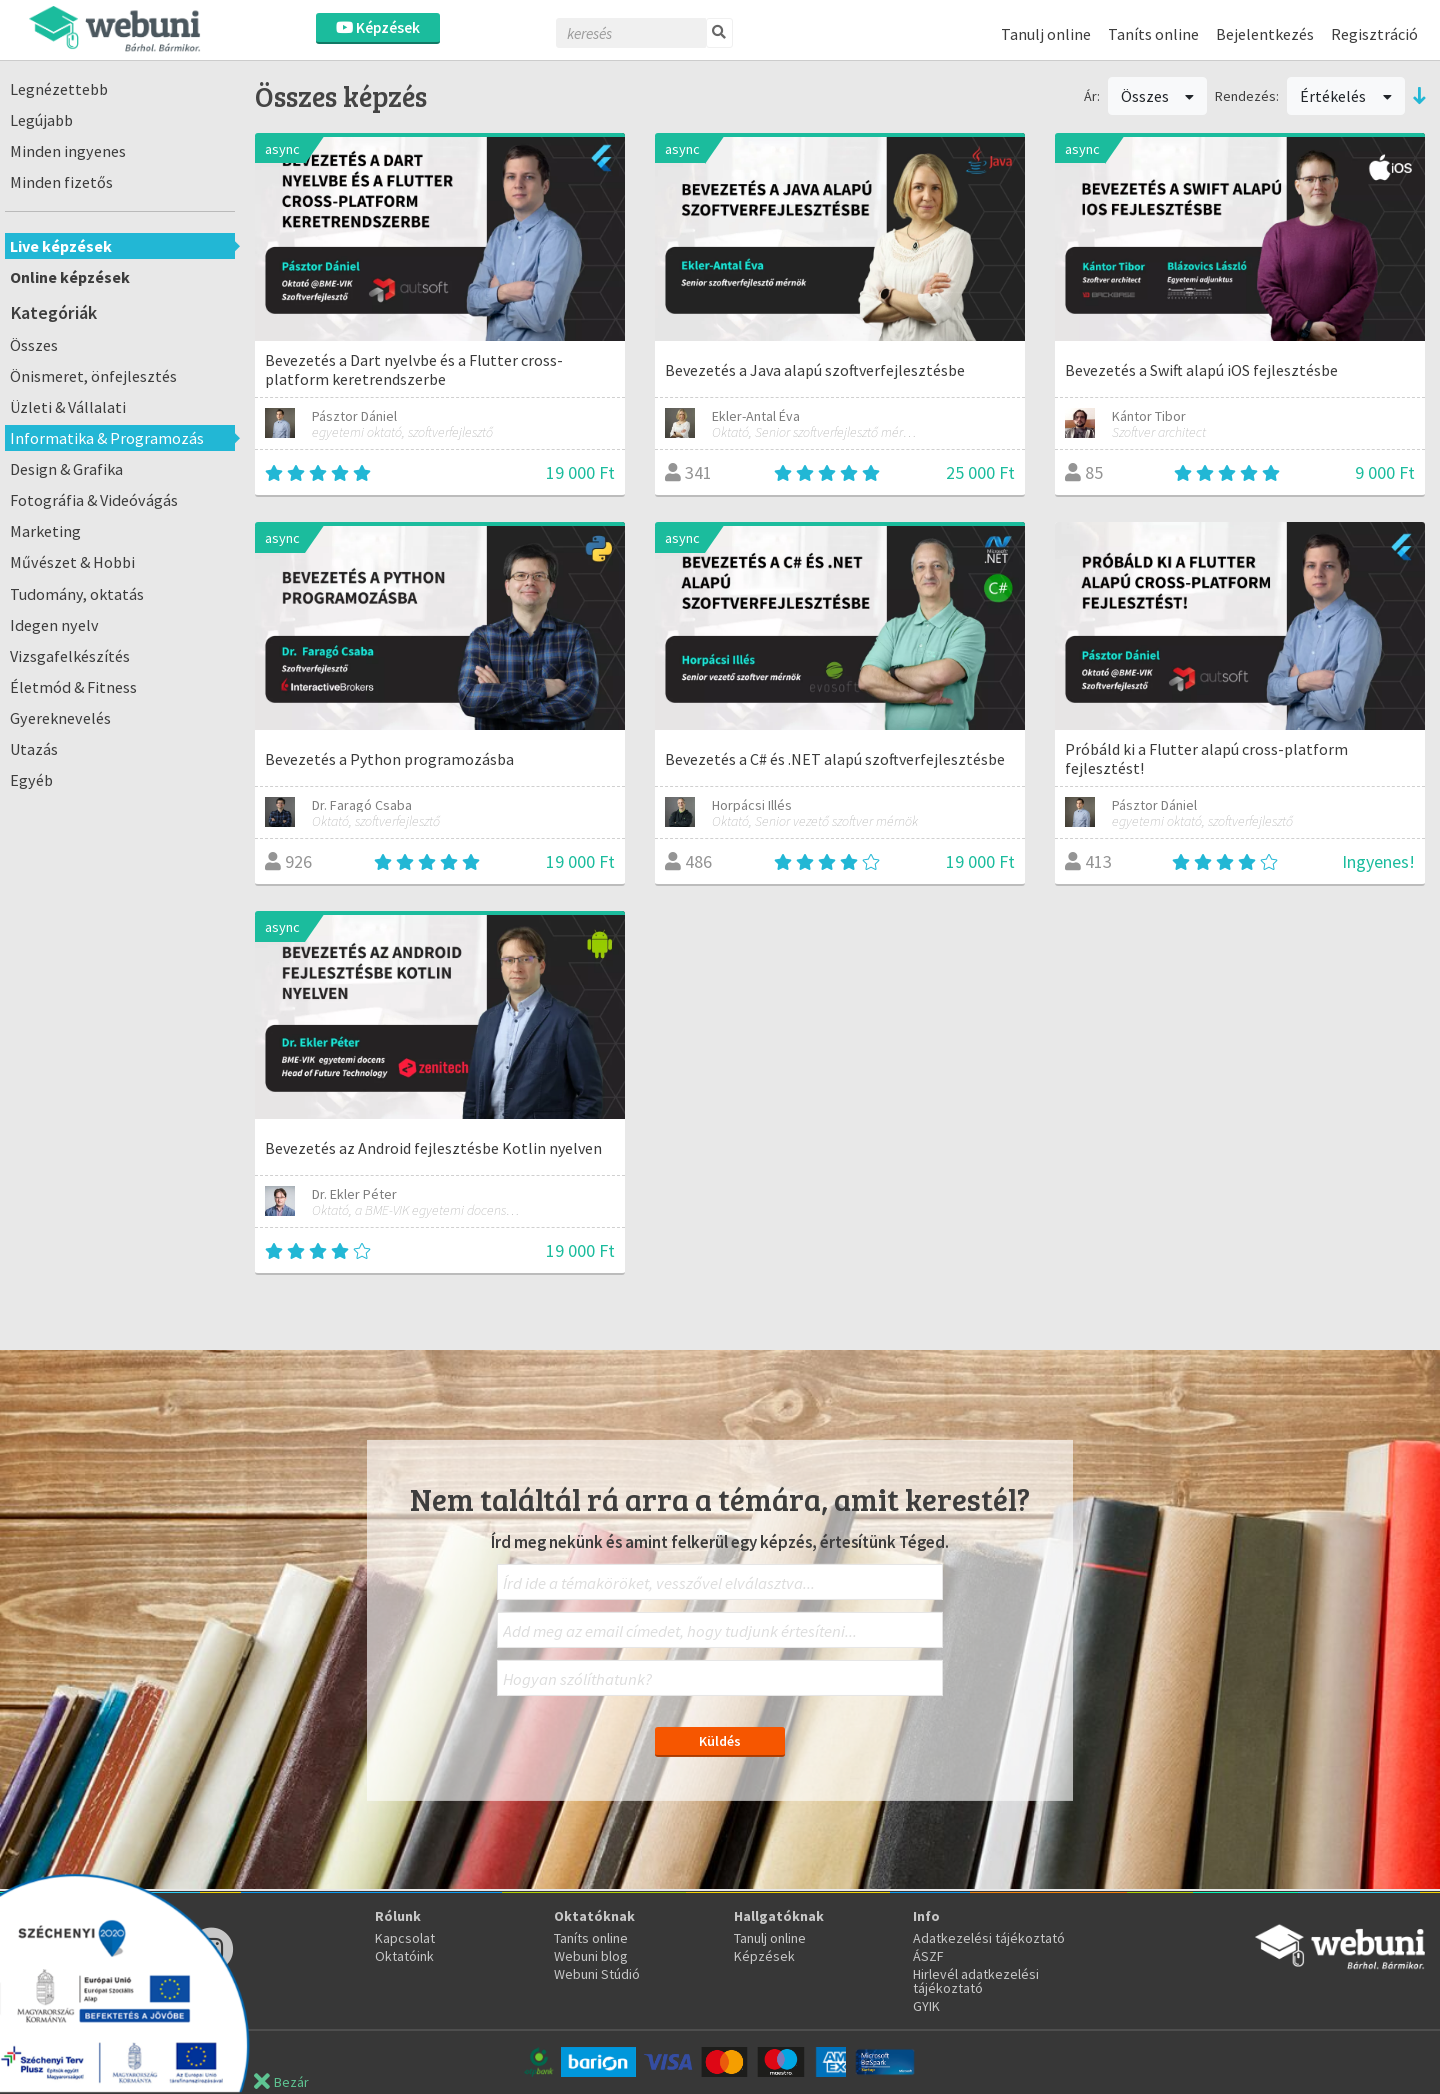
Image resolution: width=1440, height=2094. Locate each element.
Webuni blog (591, 1956)
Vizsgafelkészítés (70, 656)
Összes (34, 345)
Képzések (378, 27)
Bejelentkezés (1265, 34)
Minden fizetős (61, 182)
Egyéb (31, 780)
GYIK (926, 2006)
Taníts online (1153, 34)
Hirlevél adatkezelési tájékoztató (976, 1981)
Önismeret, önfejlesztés (93, 376)
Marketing (45, 531)
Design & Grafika (66, 469)
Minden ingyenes (68, 151)
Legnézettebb (59, 89)
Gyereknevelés (60, 718)
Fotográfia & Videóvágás (94, 500)
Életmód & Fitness (73, 687)
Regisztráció (1374, 34)
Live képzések (61, 246)
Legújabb (41, 120)
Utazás (34, 749)
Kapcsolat (405, 1938)
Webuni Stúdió (597, 1974)
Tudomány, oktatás (77, 594)
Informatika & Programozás (107, 438)
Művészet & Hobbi (72, 562)
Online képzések (70, 277)
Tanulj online (1046, 34)
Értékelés (1346, 96)
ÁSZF (928, 1956)
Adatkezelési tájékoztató (989, 1938)
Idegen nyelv (54, 625)
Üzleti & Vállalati (68, 407)
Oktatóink (404, 1956)
